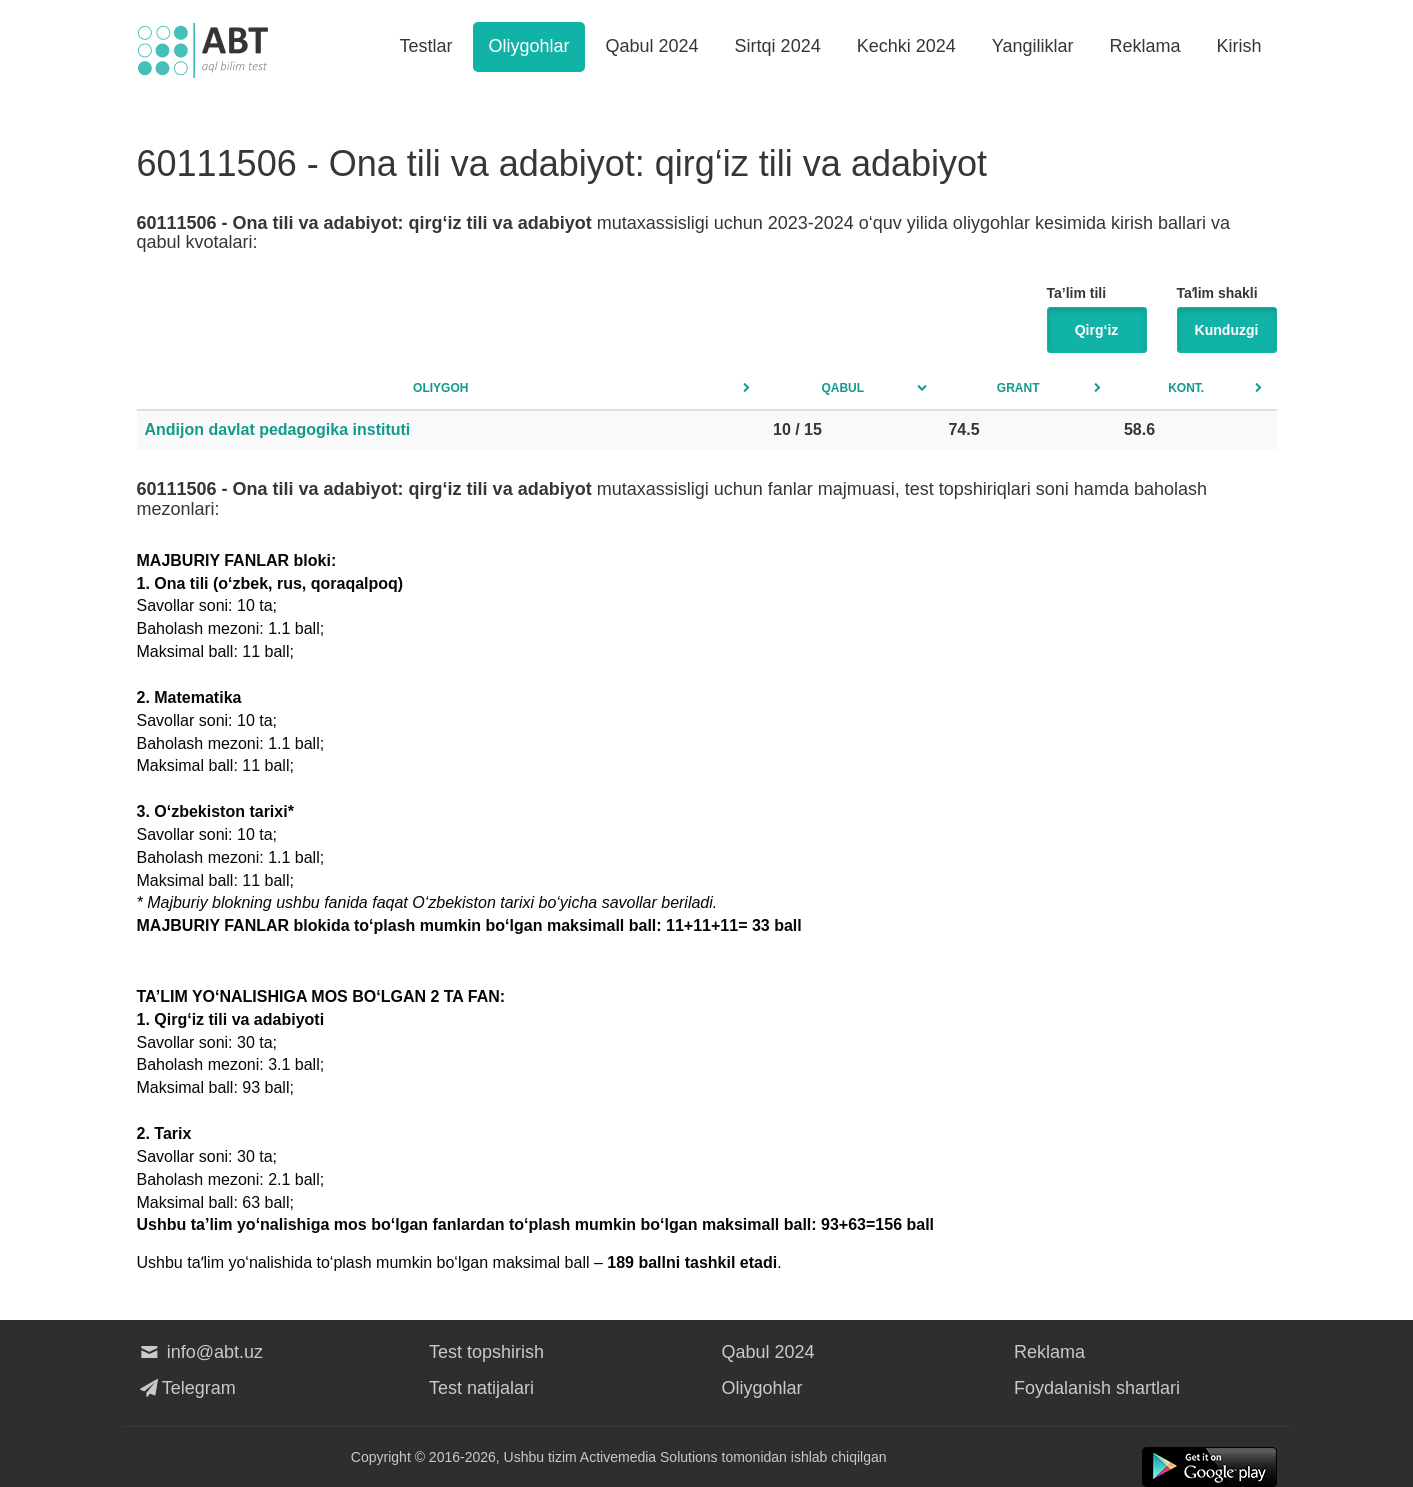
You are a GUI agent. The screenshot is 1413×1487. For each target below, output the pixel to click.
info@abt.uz (200, 1352)
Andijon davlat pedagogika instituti (278, 429)
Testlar (425, 46)
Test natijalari (481, 1388)
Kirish (1238, 46)
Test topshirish (486, 1352)
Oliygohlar (528, 46)
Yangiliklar (1033, 46)
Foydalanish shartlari (1097, 1388)
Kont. (1186, 388)
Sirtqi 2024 (778, 46)
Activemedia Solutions (649, 1457)
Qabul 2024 (652, 46)
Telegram (186, 1388)
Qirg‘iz (1097, 330)
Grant (1018, 388)
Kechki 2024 (906, 46)
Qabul (842, 388)
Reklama (1144, 46)
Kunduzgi (1227, 330)
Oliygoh (440, 388)
